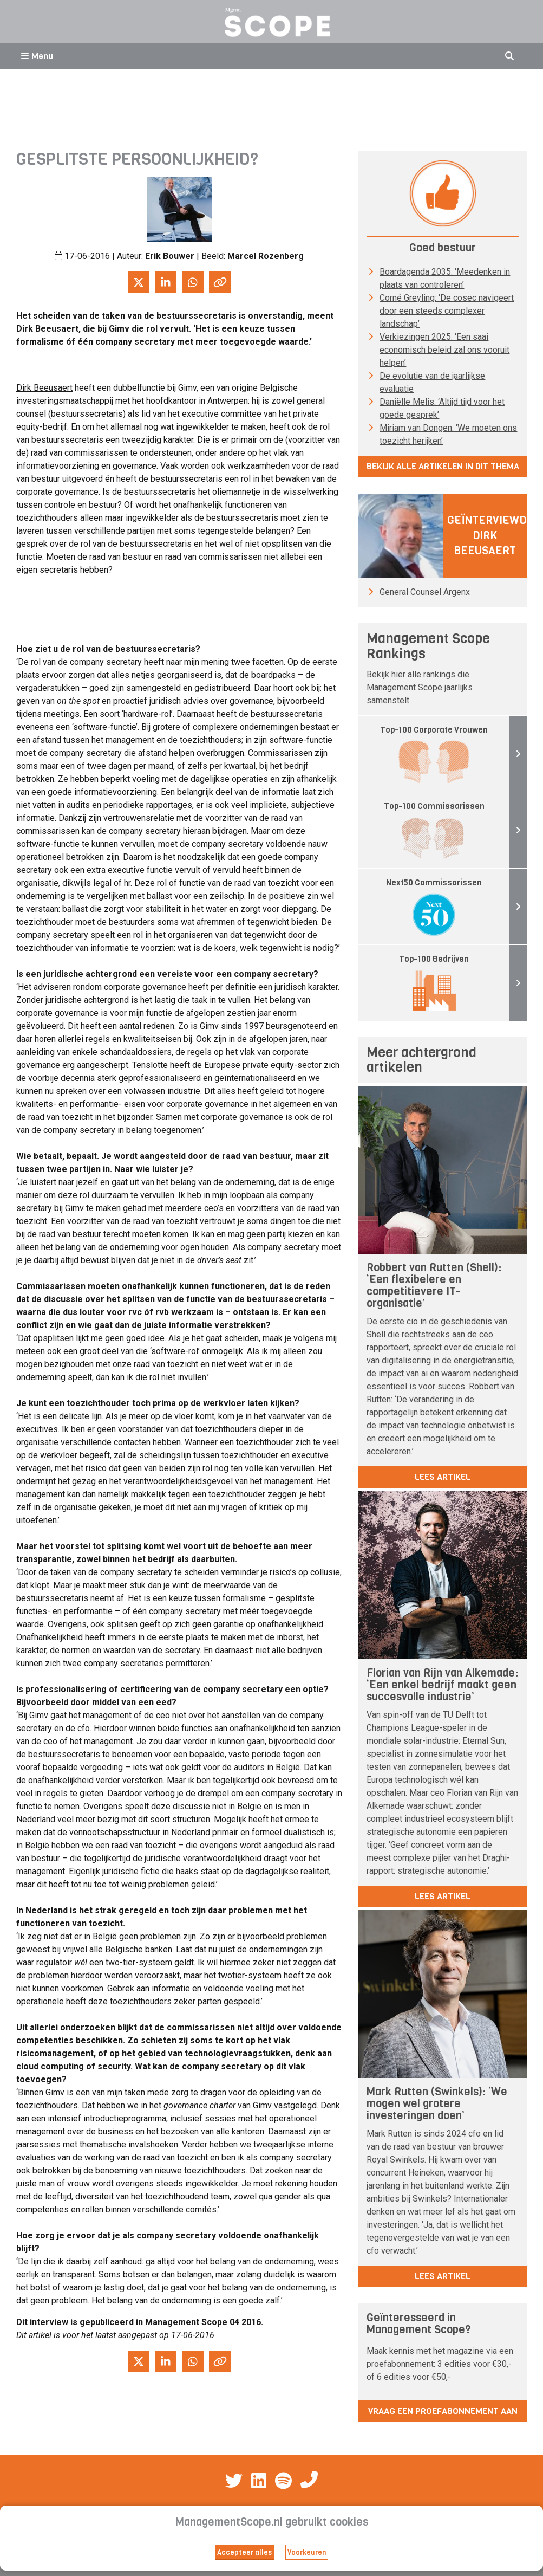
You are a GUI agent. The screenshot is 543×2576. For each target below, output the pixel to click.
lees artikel (442, 1477)
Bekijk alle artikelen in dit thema (443, 466)
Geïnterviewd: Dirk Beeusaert (488, 535)
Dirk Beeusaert (44, 388)
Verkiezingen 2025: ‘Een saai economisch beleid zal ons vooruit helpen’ (444, 350)
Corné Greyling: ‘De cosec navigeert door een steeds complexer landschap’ (447, 311)
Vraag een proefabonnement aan (443, 2411)
